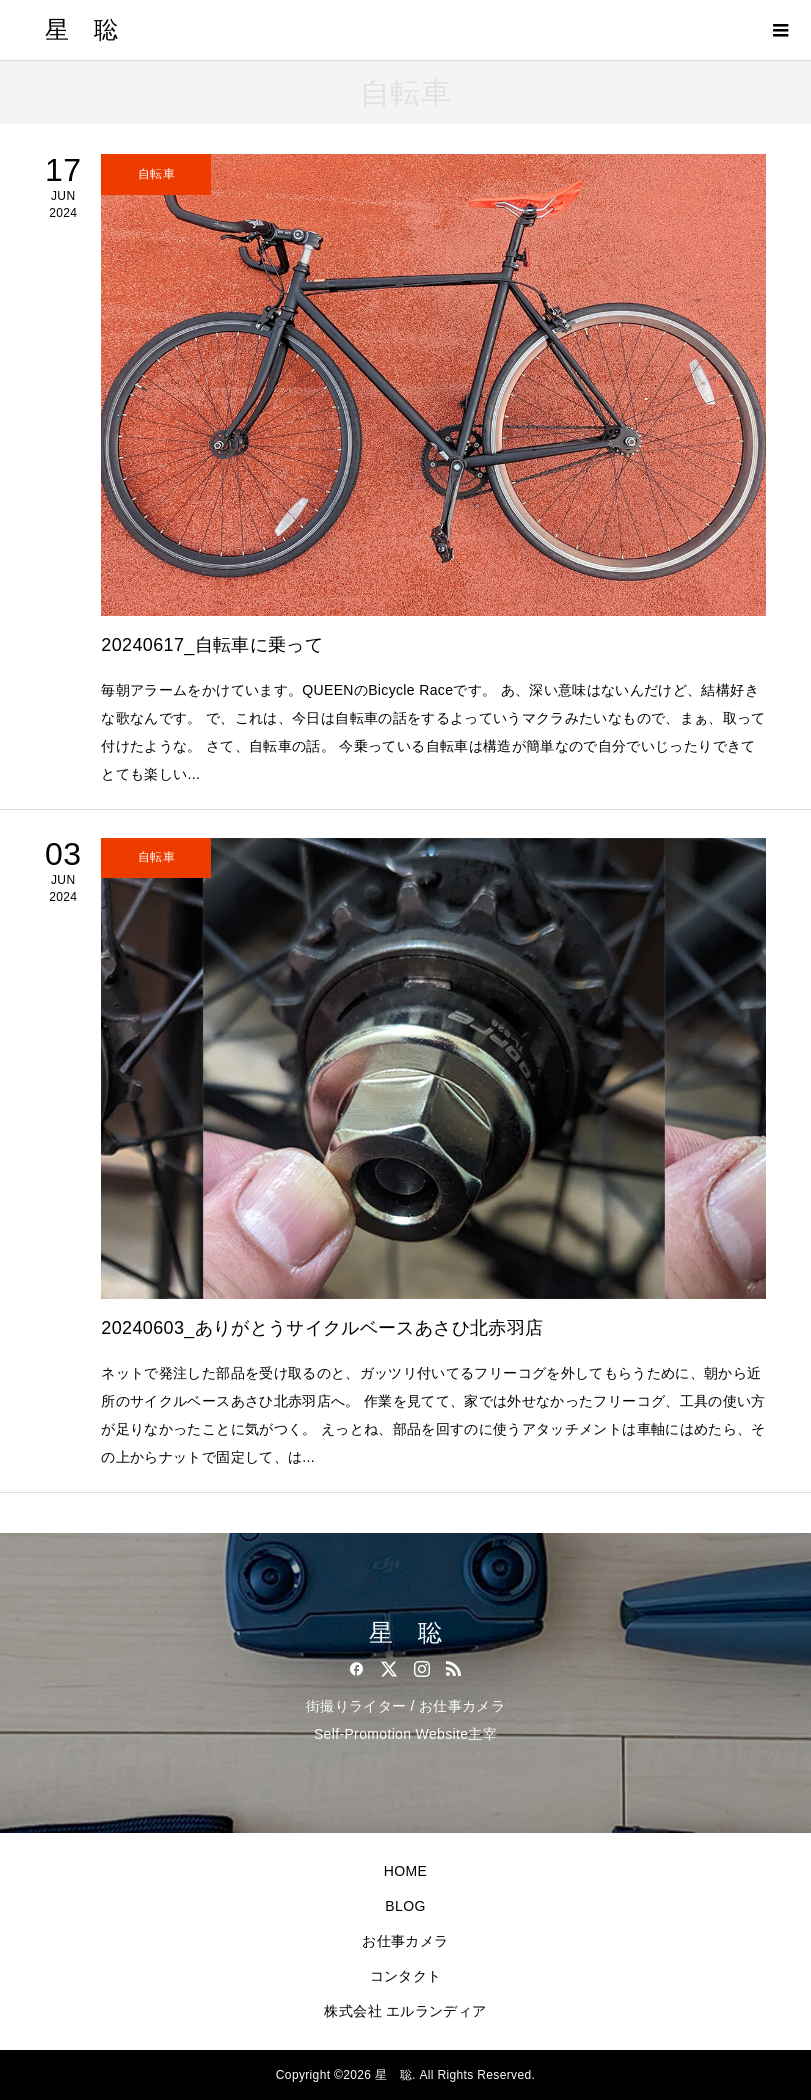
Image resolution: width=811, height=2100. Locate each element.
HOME (405, 1871)
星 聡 (81, 30)
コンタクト (406, 1976)
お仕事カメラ (405, 1941)
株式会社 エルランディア (405, 2011)
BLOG (405, 1906)
